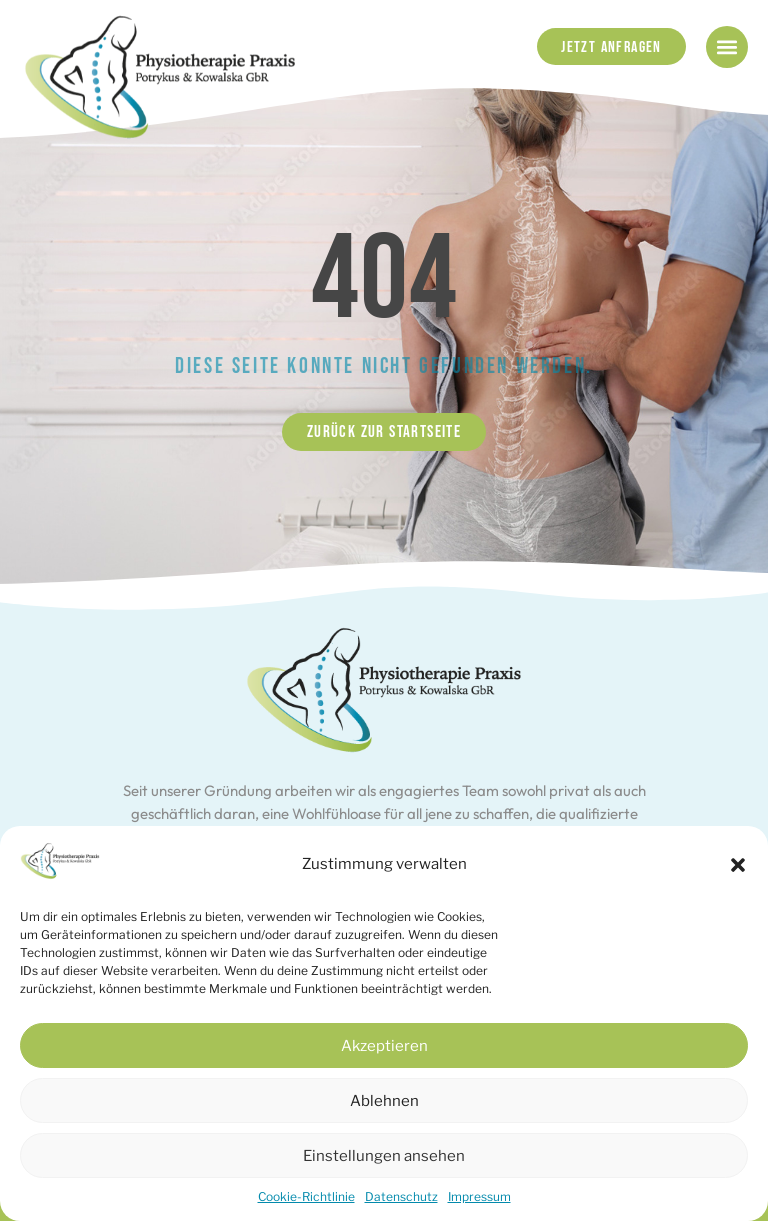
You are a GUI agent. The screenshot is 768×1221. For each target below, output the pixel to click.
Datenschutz (401, 1196)
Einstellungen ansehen (384, 1156)
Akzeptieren (384, 1046)
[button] (738, 865)
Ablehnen (384, 1101)
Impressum (479, 1196)
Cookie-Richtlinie (306, 1196)
